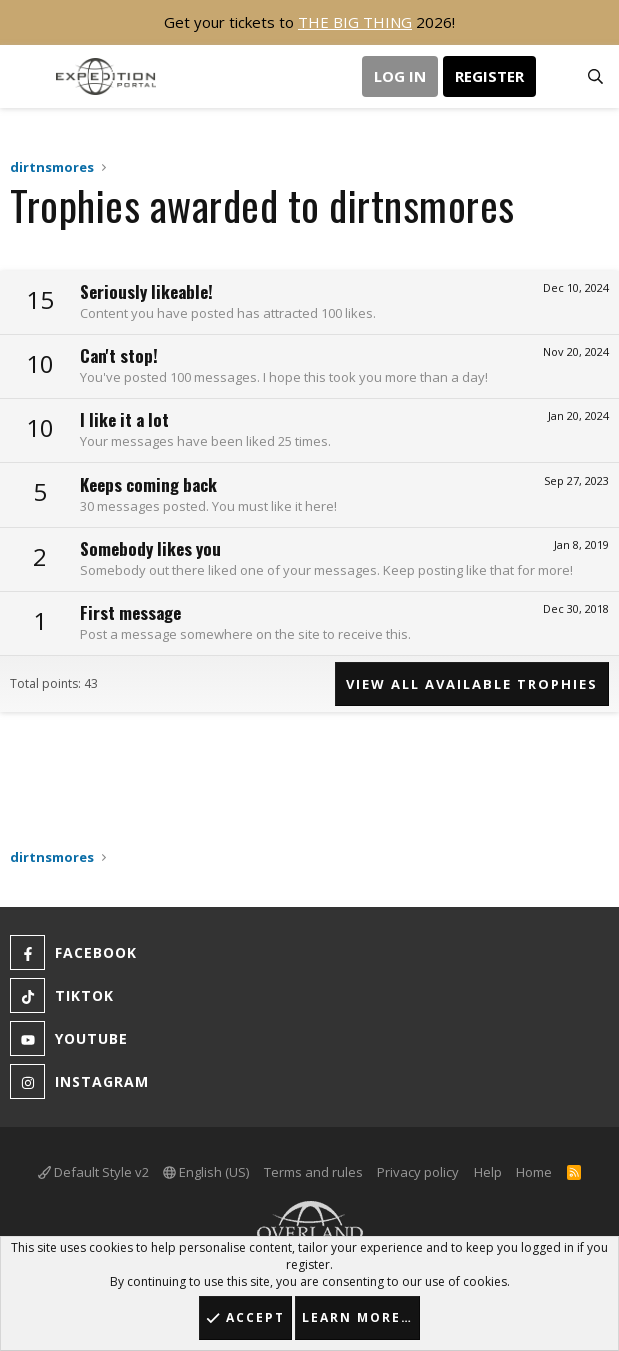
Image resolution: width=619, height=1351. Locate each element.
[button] (27, 76)
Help (488, 1172)
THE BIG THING (355, 22)
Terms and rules (313, 1172)
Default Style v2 (93, 1172)
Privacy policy (418, 1172)
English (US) (206, 1172)
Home (534, 1172)
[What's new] (555, 77)
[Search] (595, 77)
